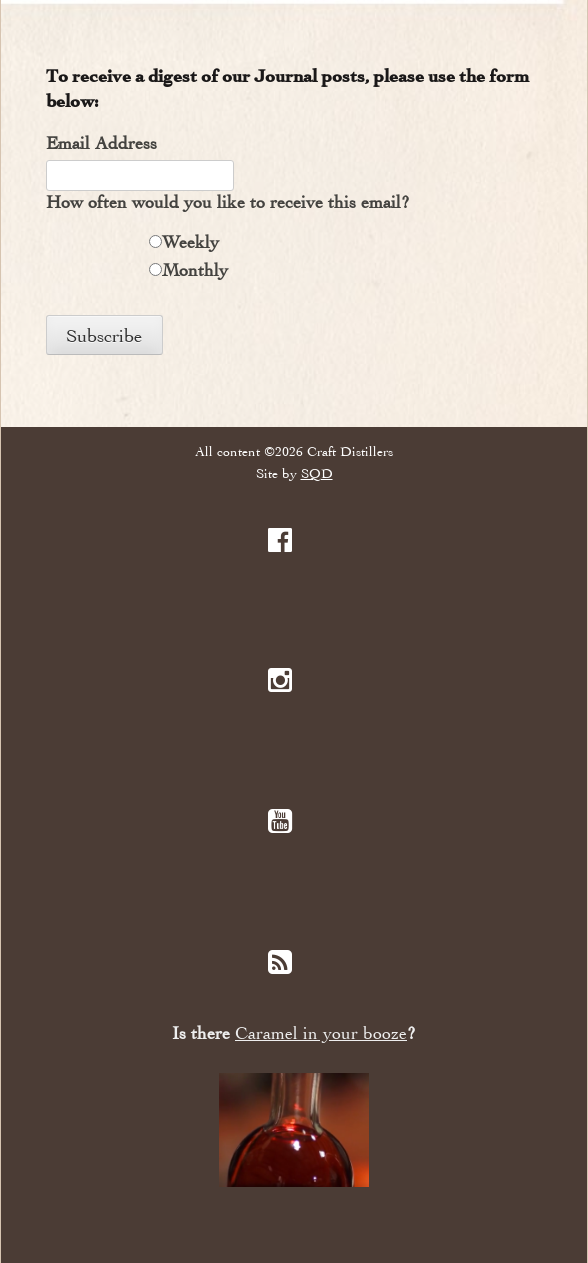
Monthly (195, 270)
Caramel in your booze (321, 1033)
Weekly (190, 242)
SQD (317, 473)
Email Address (101, 143)
